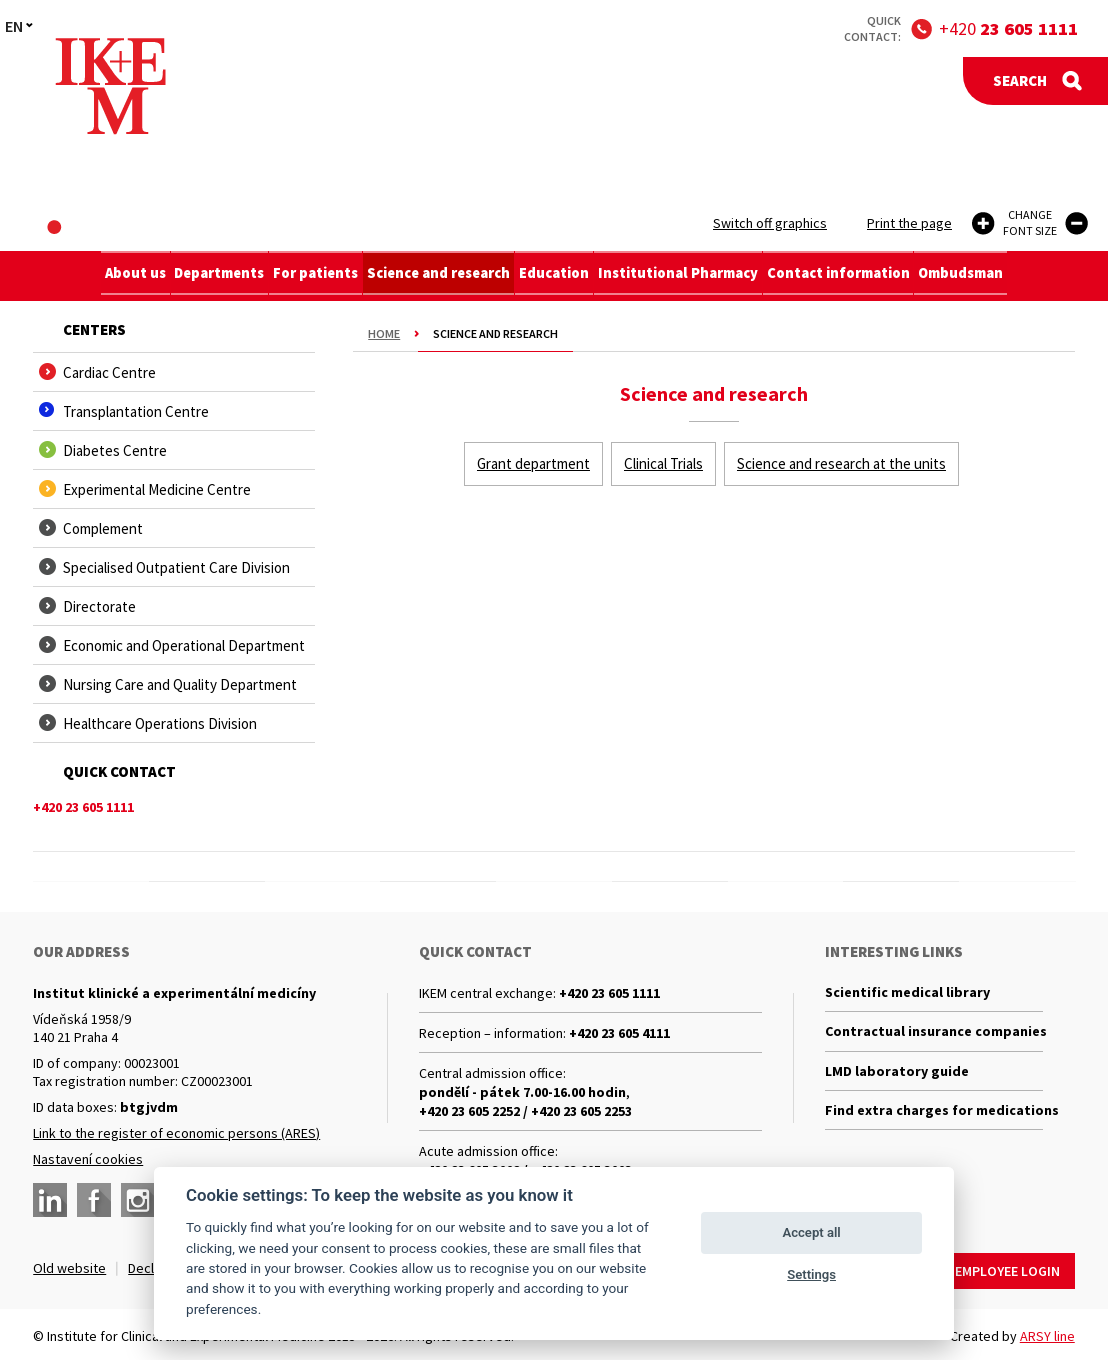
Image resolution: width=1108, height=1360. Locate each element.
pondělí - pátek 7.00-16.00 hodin (522, 1092)
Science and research (438, 276)
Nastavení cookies (88, 1159)
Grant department (533, 463)
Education (559, 276)
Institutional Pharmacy (687, 276)
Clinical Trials (663, 463)
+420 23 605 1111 (609, 993)
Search (1020, 80)
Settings (811, 1274)
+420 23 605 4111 (619, 1033)
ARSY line (1047, 1333)
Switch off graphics (770, 223)
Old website (69, 1268)
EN (14, 26)
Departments (206, 276)
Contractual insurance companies (934, 1034)
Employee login (1007, 1268)
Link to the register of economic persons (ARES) (176, 1133)
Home (384, 333)
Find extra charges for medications (934, 1116)
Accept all (811, 1232)
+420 (1008, 28)
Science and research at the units (841, 463)
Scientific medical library (907, 993)
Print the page (909, 223)
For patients (310, 276)
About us (115, 276)
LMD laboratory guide (897, 1075)
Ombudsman (979, 276)
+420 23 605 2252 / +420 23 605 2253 (525, 1111)
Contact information (851, 276)
